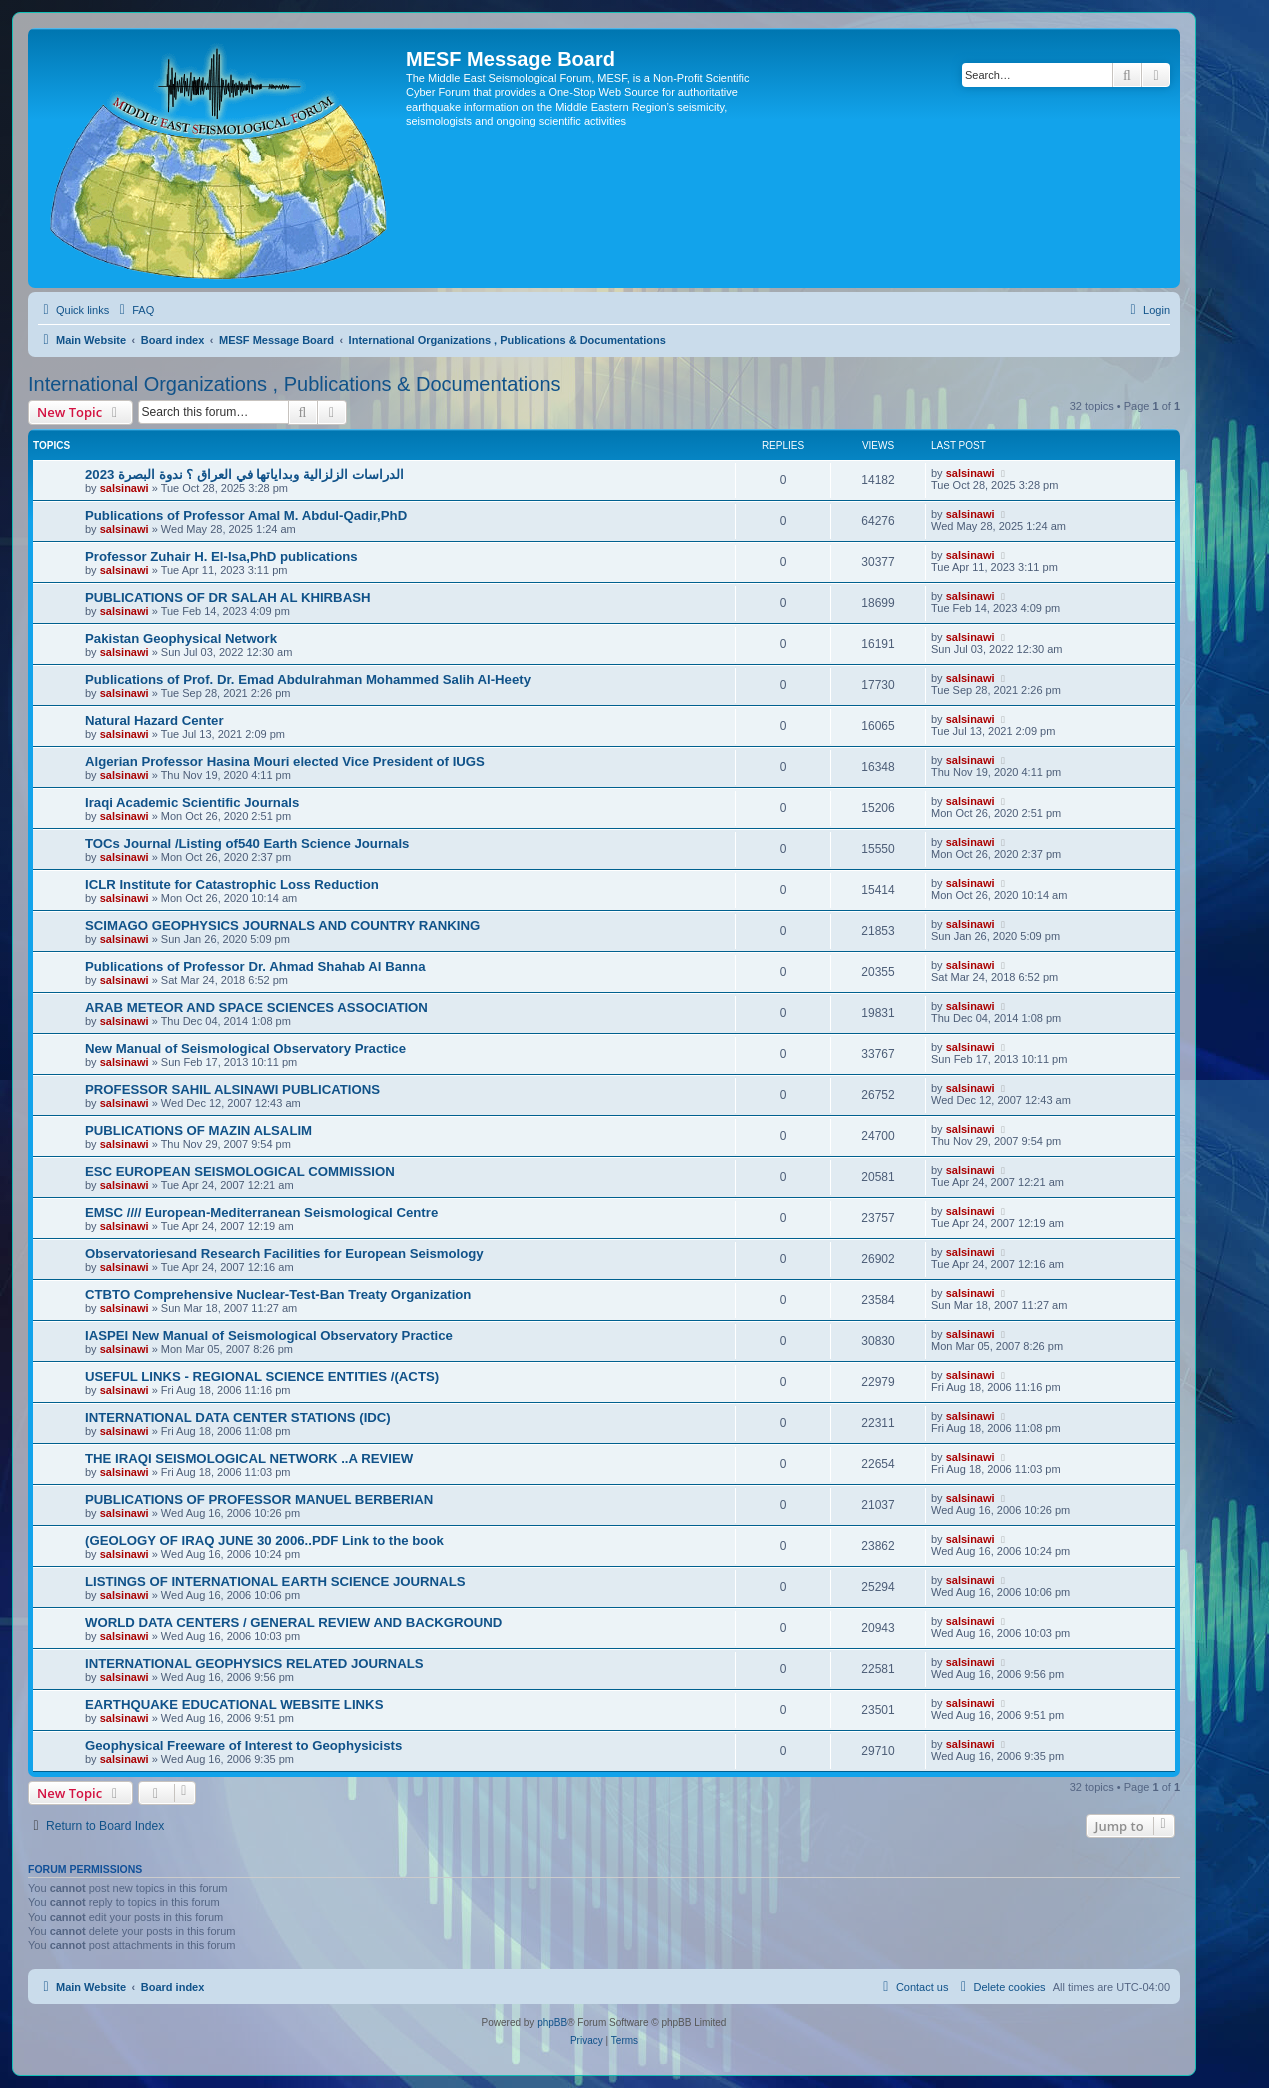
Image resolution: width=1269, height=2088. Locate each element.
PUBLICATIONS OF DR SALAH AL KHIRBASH (227, 597)
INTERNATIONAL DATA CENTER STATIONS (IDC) (238, 1417)
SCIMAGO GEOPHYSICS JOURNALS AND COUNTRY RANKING (282, 925)
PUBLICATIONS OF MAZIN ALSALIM (198, 1130)
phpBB (552, 2022)
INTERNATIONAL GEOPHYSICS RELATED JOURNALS (254, 1663)
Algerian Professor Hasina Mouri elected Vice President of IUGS (285, 761)
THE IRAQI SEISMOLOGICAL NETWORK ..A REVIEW (249, 1458)
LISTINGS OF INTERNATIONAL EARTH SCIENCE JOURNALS (275, 1581)
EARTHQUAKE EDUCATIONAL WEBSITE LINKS (234, 1704)
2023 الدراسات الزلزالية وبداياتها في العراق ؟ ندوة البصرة (244, 474)
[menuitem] (134, 310)
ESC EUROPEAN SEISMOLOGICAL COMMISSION (240, 1171)
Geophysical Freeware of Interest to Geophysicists (243, 1745)
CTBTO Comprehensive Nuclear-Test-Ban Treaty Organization (278, 1294)
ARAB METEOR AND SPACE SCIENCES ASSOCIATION (256, 1007)
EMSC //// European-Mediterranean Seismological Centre (261, 1212)
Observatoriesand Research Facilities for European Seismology (284, 1253)
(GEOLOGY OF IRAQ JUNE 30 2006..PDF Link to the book (264, 1540)
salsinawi (124, 488)
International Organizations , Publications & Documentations (294, 384)
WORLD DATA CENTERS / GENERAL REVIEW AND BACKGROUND (293, 1622)
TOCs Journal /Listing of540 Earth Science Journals (247, 843)
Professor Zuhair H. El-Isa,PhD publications (221, 556)
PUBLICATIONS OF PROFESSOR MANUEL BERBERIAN (259, 1499)
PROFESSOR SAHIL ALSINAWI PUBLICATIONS (232, 1089)
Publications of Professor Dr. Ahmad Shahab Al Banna (255, 966)
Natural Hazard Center (154, 720)
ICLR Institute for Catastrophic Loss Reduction (232, 884)
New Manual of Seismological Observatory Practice (245, 1048)
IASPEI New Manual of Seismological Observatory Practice (269, 1335)
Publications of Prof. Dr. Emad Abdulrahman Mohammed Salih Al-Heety (308, 679)
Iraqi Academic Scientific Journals (192, 802)
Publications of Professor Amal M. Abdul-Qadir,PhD (246, 515)
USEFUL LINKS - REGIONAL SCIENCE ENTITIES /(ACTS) (262, 1376)
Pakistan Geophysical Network (181, 638)
